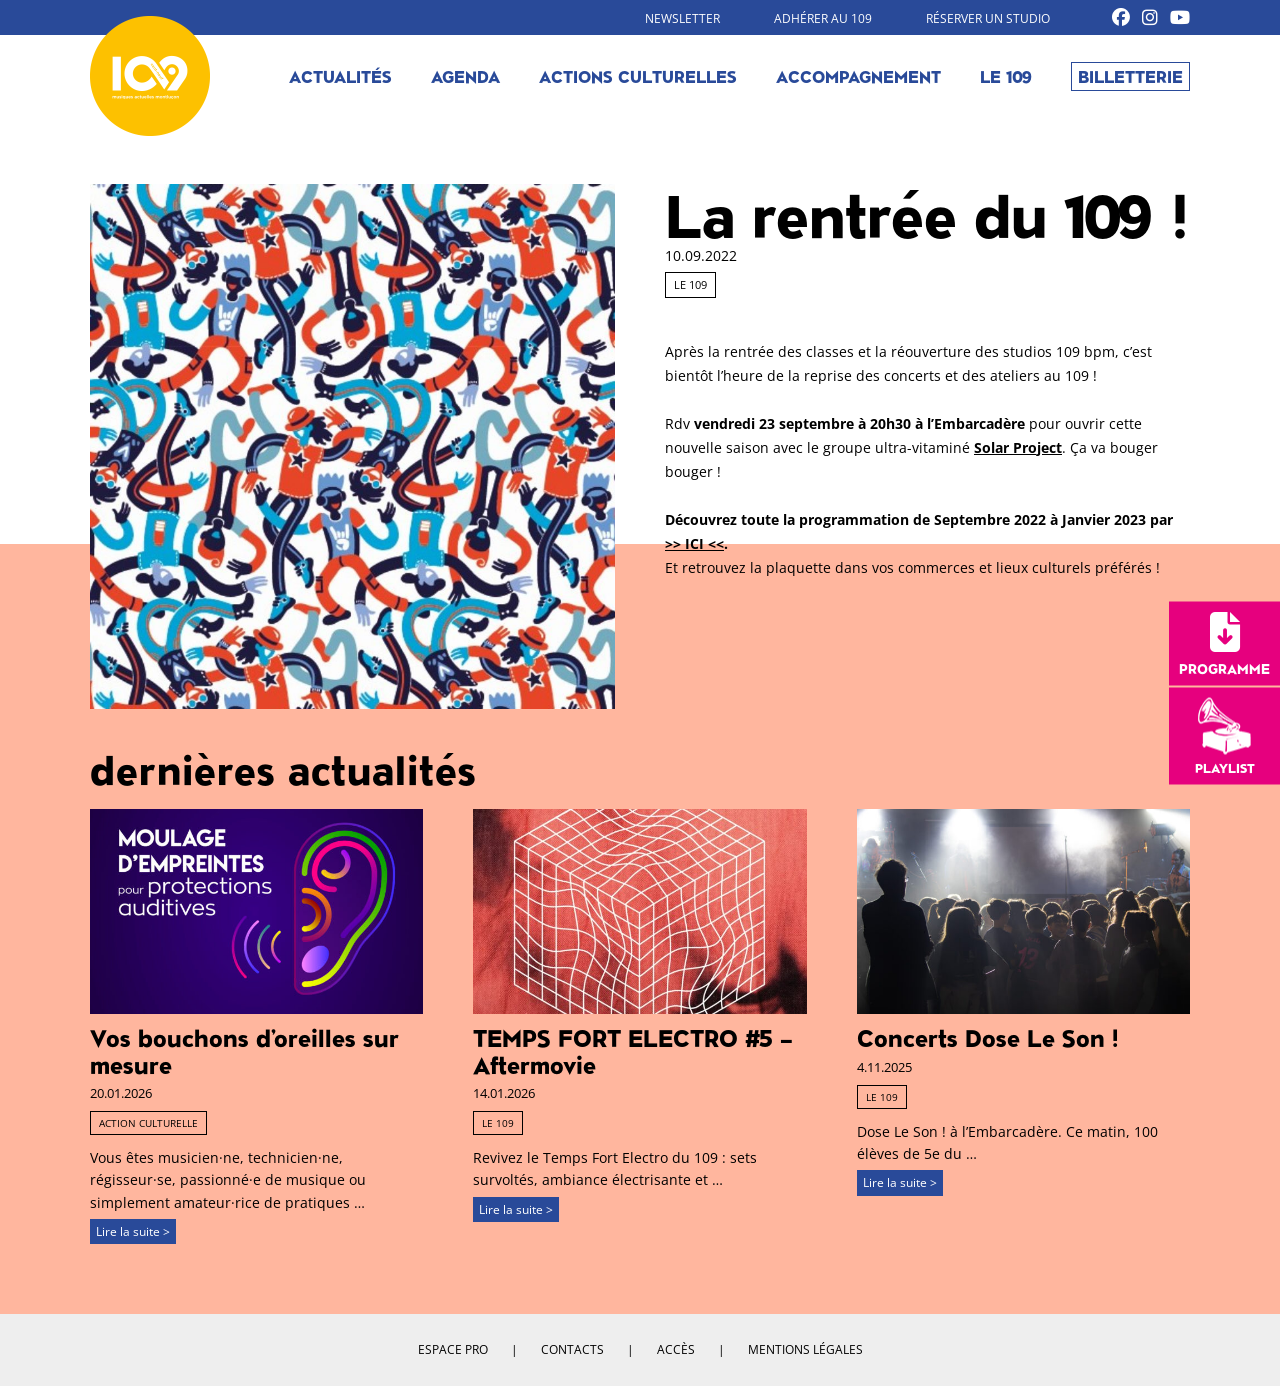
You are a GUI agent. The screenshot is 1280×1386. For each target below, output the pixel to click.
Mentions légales (805, 1349)
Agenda (465, 76)
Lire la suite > (133, 1231)
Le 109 (1006, 76)
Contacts (572, 1349)
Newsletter (682, 18)
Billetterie (1130, 76)
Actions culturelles (638, 76)
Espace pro (453, 1349)
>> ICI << (694, 543)
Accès (676, 1349)
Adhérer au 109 (823, 18)
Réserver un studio (988, 18)
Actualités (340, 76)
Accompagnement (858, 76)
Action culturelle (148, 1123)
